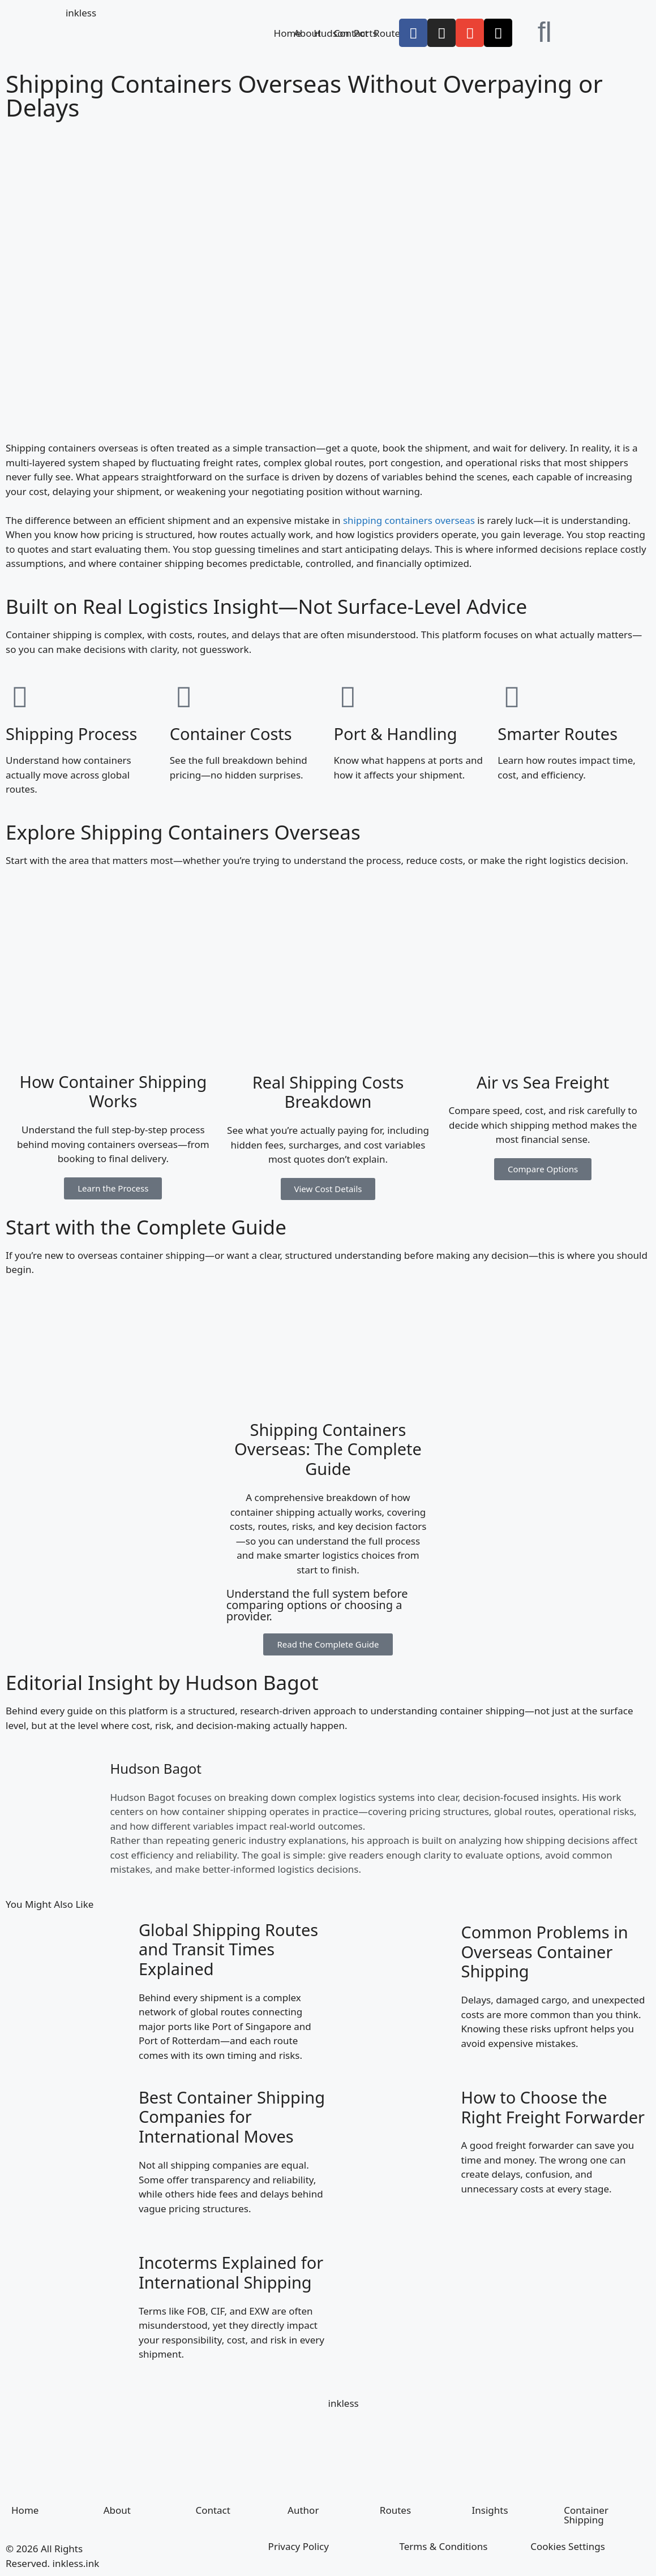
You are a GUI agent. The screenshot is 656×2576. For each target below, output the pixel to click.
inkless (81, 12)
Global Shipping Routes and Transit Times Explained (228, 1949)
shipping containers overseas (409, 520)
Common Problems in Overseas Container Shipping (544, 1951)
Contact (212, 2510)
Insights (490, 2510)
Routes (389, 33)
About (307, 33)
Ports (366, 33)
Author (303, 2510)
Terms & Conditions (443, 2546)
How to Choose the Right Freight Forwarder (553, 2107)
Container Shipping (586, 2515)
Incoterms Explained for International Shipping (231, 2272)
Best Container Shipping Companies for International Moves (232, 2117)
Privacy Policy (298, 2546)
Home (287, 33)
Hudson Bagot (155, 1768)
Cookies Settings (567, 2546)
